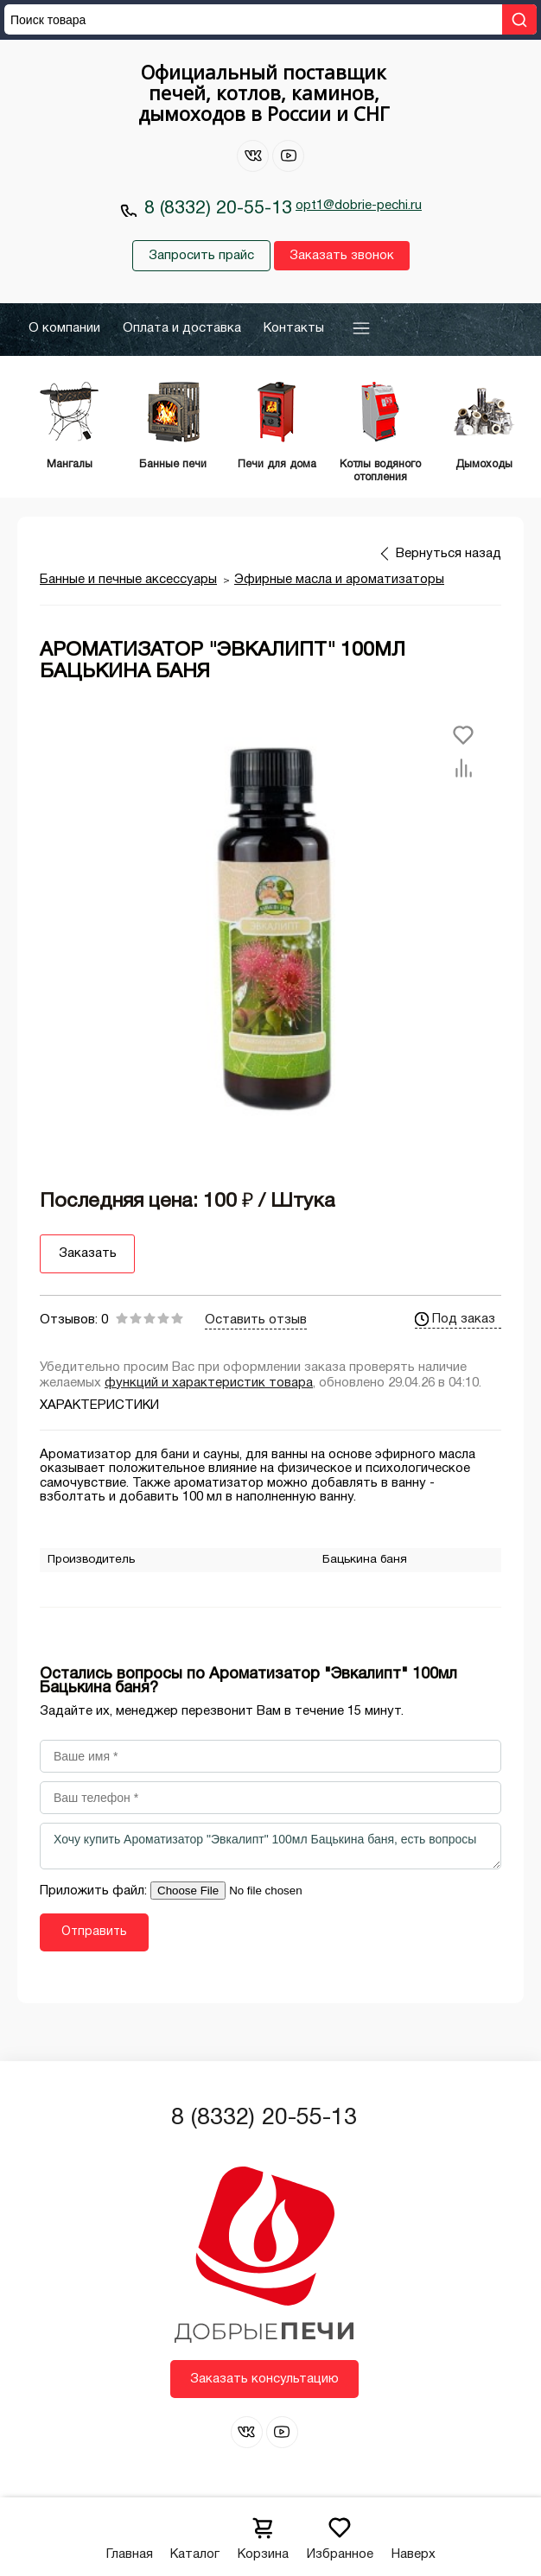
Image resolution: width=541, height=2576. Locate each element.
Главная (129, 2533)
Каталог (195, 2533)
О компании (64, 328)
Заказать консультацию (264, 2378)
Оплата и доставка (182, 328)
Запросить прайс (201, 256)
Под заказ (455, 1318)
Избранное (340, 2533)
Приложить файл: (95, 1891)
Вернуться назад (448, 553)
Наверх (413, 2533)
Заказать (88, 1253)
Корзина (263, 2533)
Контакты (294, 328)
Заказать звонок (342, 256)
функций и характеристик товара (209, 1382)
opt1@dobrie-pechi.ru (359, 206)
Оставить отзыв (256, 1319)
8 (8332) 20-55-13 (218, 208)
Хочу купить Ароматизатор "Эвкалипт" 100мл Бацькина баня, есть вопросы (270, 1846)
